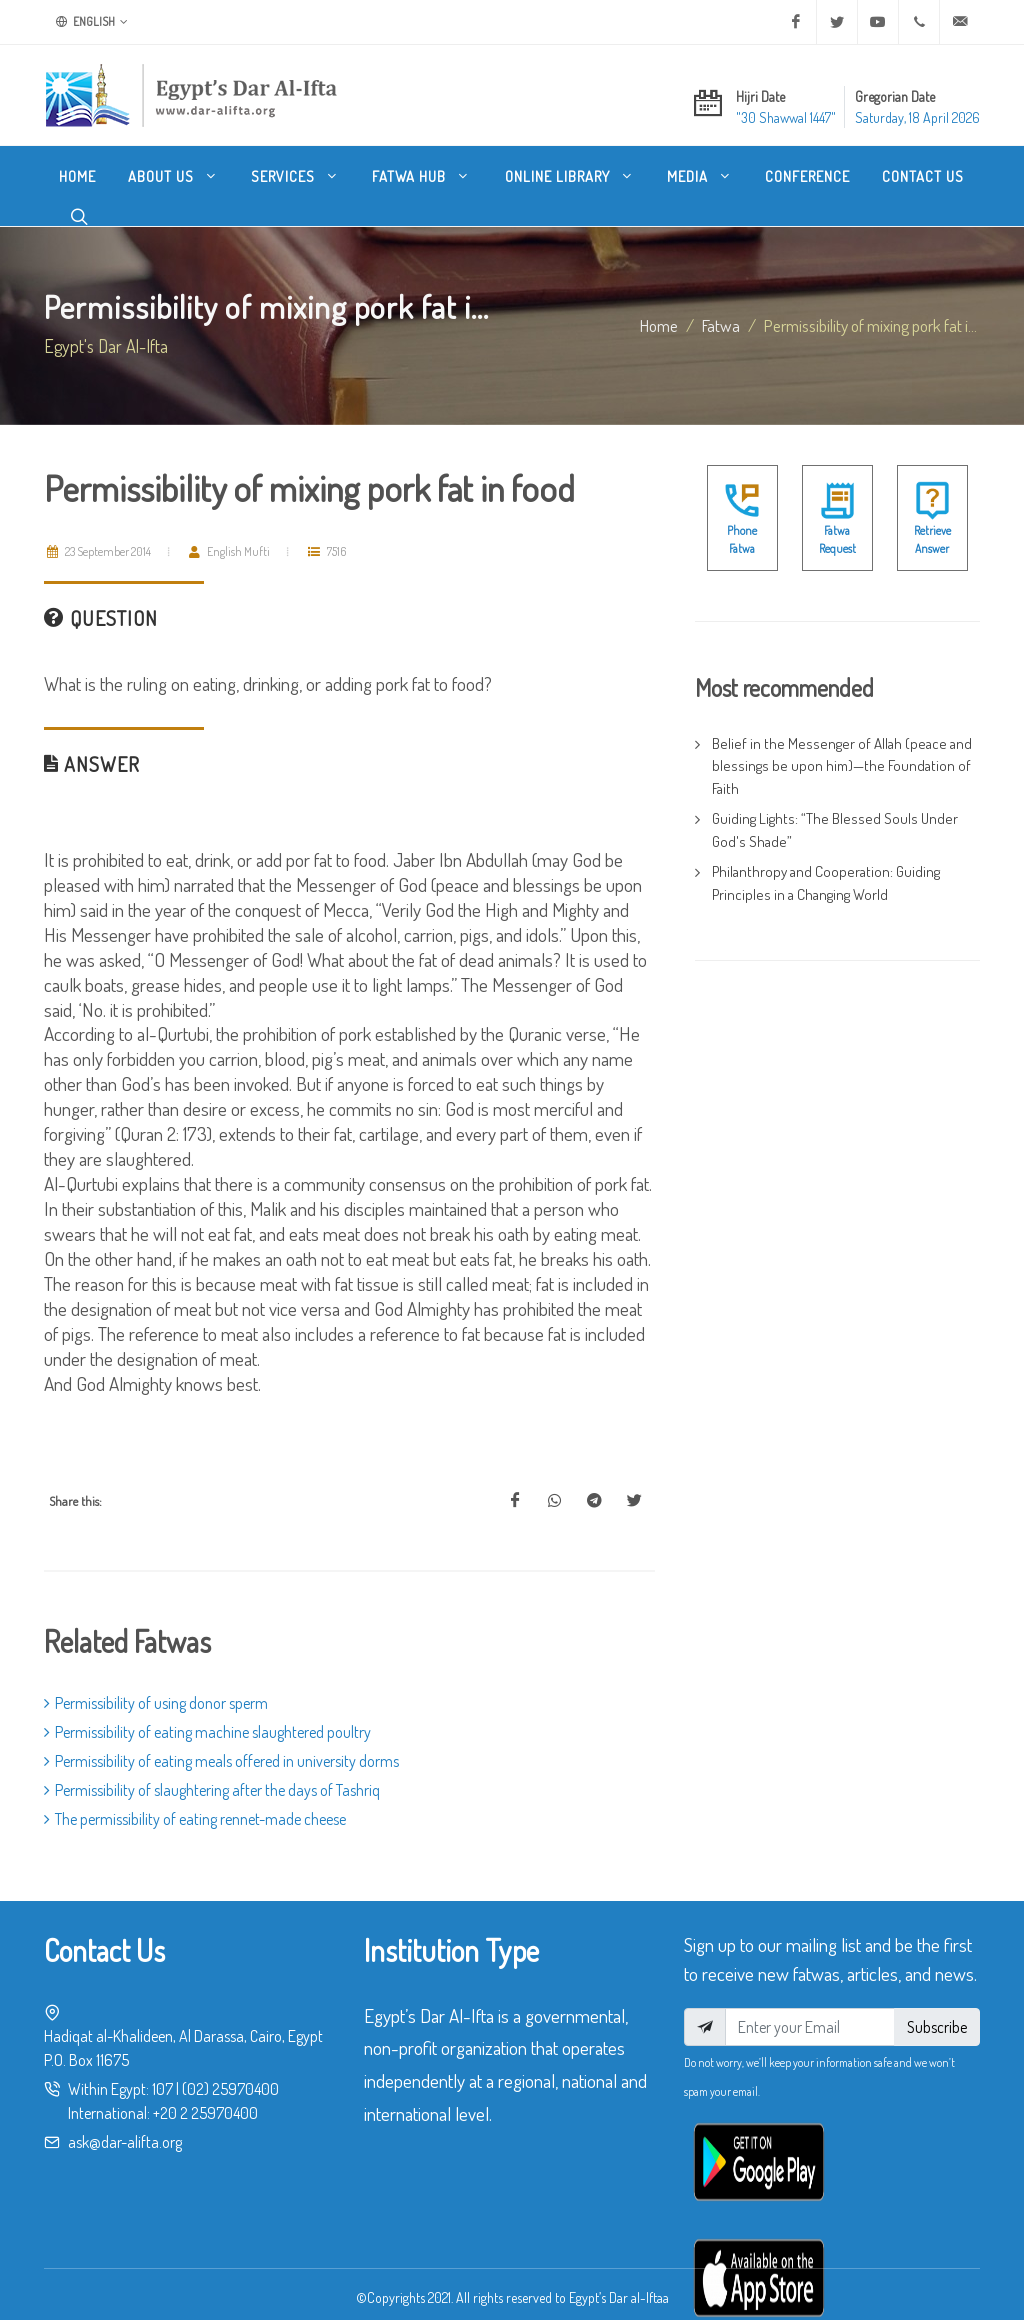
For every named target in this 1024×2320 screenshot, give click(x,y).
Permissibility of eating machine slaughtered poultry (207, 1712)
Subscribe (937, 2007)
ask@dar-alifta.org (125, 2122)
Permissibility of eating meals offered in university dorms (221, 1741)
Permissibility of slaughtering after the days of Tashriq (212, 1770)
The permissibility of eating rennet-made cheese (195, 1799)
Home (659, 305)
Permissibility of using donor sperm (156, 1683)
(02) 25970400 (230, 2069)
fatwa (721, 305)
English (92, 22)
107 (162, 2069)
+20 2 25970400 (205, 2093)
